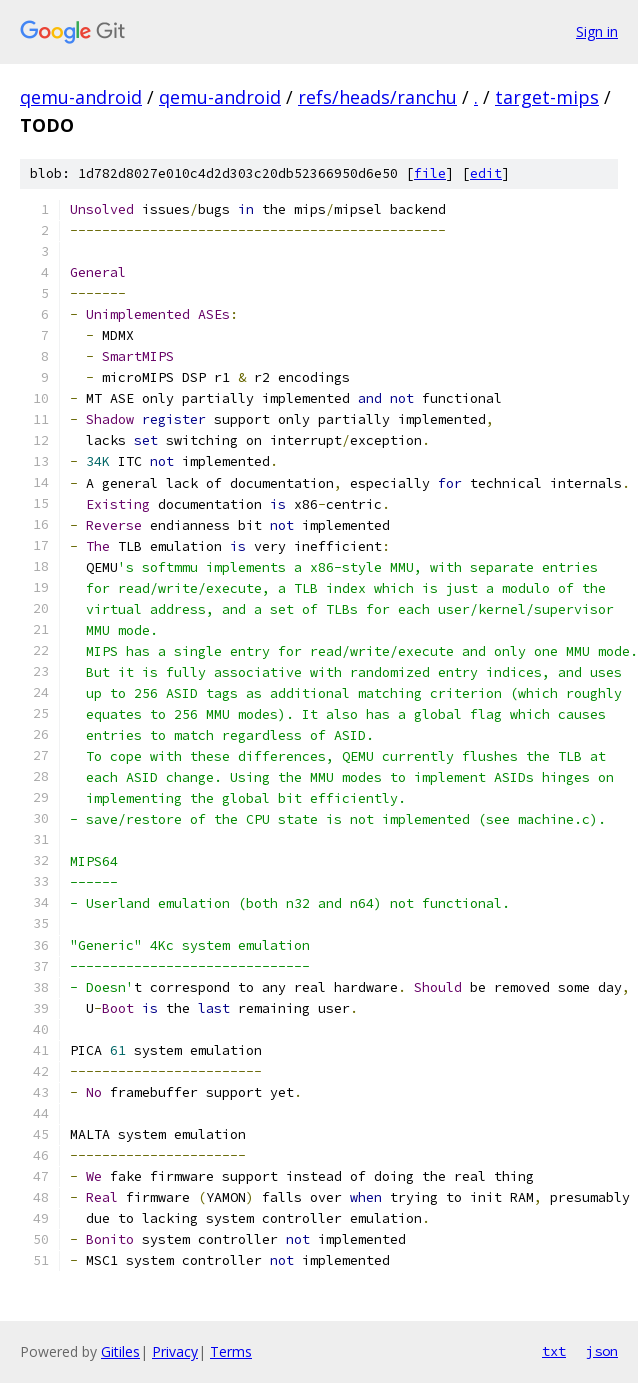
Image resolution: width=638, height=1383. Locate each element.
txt (554, 1351)
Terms (231, 1351)
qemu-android (81, 97)
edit (486, 173)
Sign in (597, 31)
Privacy (175, 1351)
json (602, 1351)
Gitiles (120, 1351)
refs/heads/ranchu (377, 97)
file (430, 173)
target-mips (547, 97)
